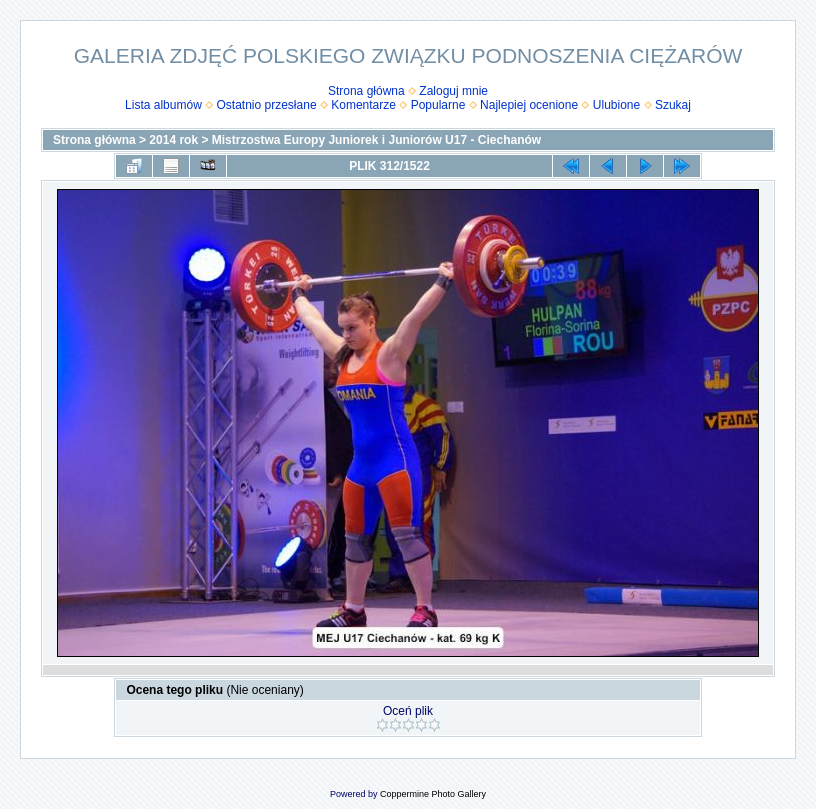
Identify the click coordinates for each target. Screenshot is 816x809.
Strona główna (366, 91)
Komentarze (363, 105)
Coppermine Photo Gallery (433, 794)
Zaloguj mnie (453, 91)
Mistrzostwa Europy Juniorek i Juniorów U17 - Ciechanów (376, 140)
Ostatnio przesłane (267, 105)
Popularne (438, 105)
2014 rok (173, 140)
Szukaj (673, 105)
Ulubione (616, 105)
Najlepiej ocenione (529, 105)
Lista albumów (163, 105)
